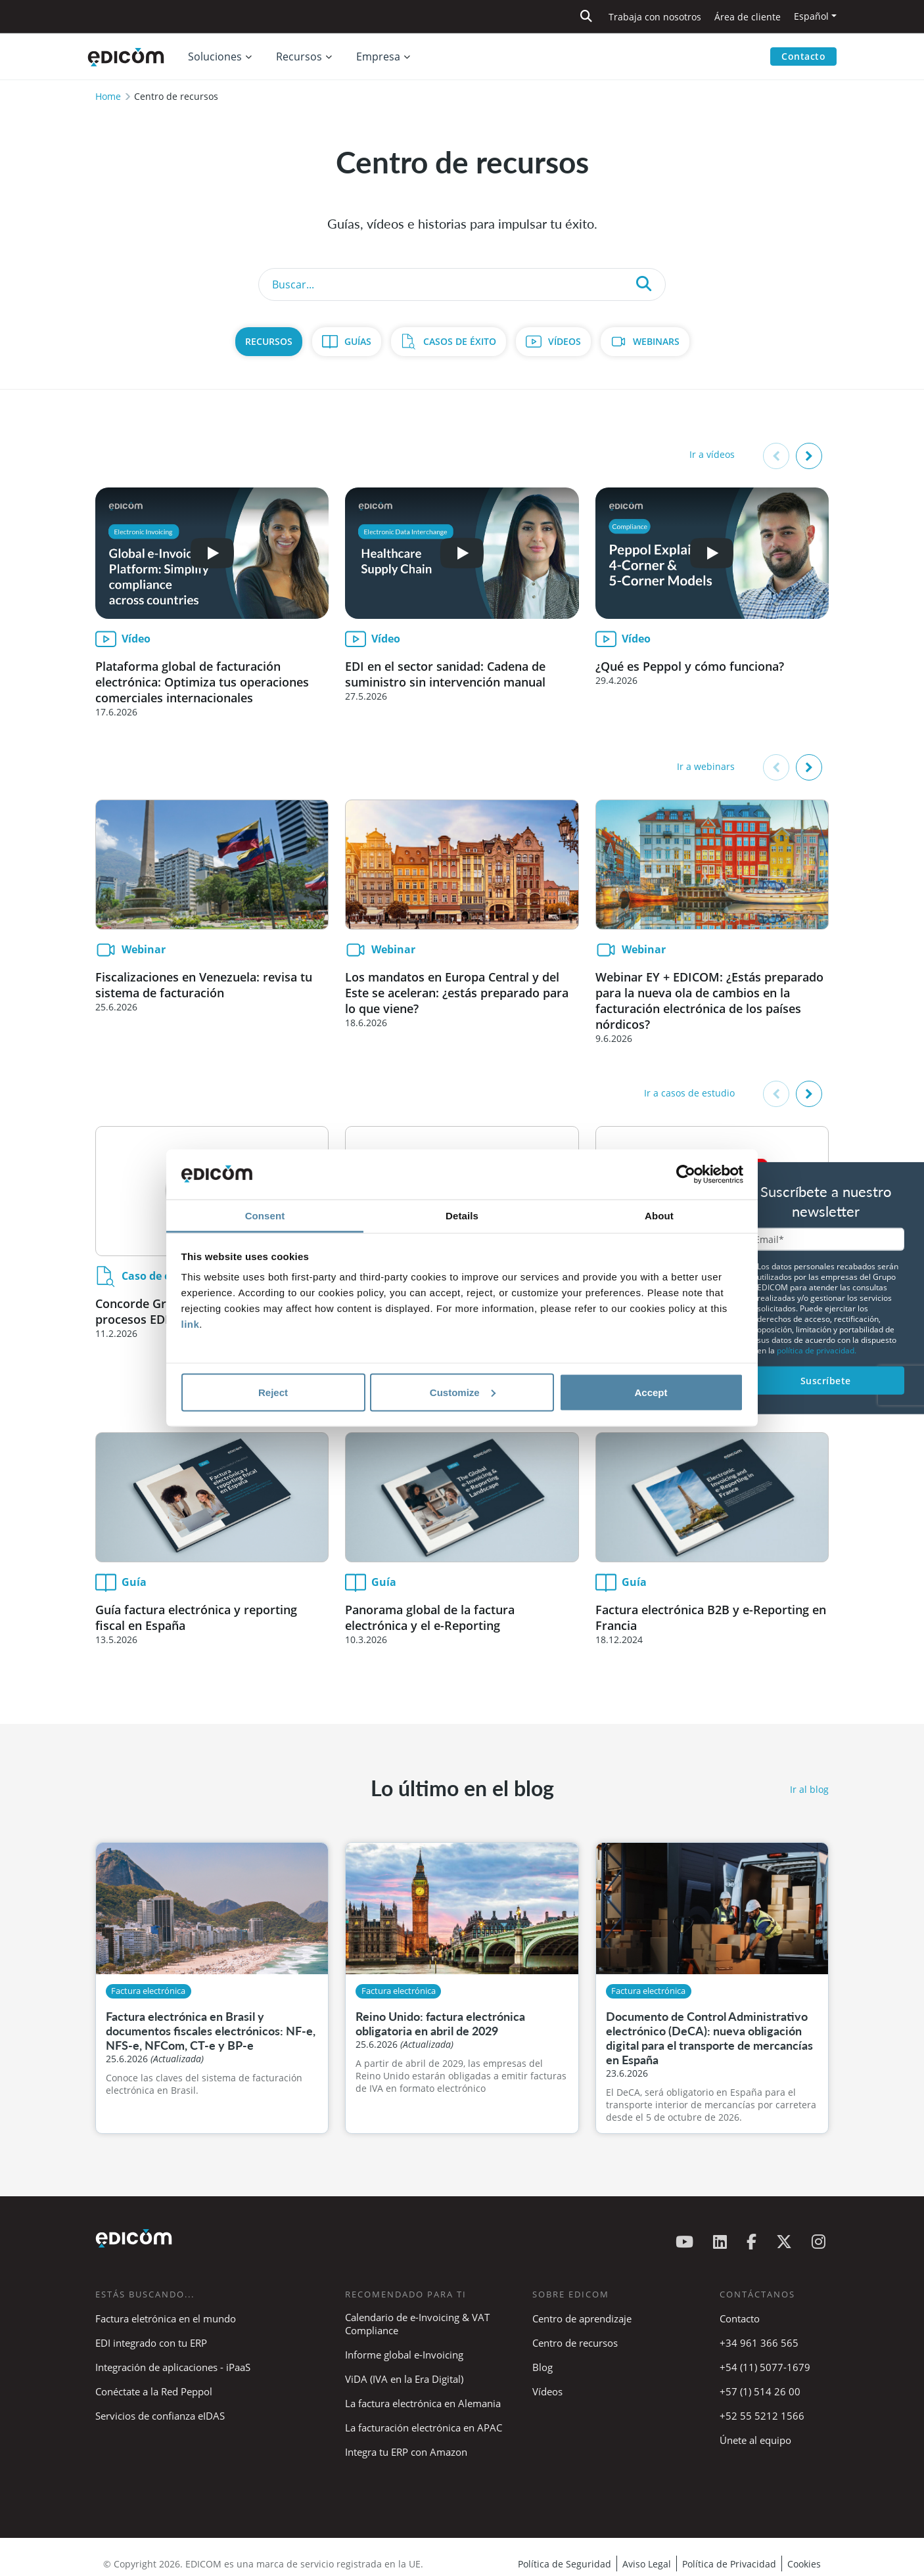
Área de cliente (747, 17)
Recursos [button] (299, 56)
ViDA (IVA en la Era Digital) (404, 2378)
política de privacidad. (816, 1349)
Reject (273, 1391)
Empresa (378, 56)
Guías (357, 341)
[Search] (462, 284)
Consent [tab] (265, 1215)
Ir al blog (809, 1789)
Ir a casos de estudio (689, 1093)
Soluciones (215, 56)
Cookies (804, 2564)
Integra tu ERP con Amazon (406, 2451)
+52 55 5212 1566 (762, 2415)
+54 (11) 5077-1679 (765, 2367)
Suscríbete (825, 1380)
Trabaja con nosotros (655, 17)
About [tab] (659, 1215)
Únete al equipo (755, 2440)
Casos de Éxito (459, 341)
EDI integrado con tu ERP (151, 2342)
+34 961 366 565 (759, 2342)
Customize (463, 1391)
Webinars (656, 341)
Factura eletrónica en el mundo (165, 2318)
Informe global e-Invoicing (404, 2354)
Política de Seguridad (564, 2564)
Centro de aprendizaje (582, 2318)
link (190, 1324)
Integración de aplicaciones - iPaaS (172, 2367)
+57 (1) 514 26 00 (760, 2391)
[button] (809, 456)
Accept (650, 1391)
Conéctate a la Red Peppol (153, 2391)
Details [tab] (462, 1215)
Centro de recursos (575, 2342)
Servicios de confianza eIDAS (160, 2415)
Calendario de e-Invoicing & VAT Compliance (417, 2324)
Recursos (268, 341)
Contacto (803, 56)
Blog (542, 2367)
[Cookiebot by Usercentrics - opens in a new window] (685, 1175)
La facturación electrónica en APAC (423, 2427)
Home (108, 96)
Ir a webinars (706, 766)
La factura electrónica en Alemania (423, 2403)
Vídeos (564, 341)
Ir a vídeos (712, 454)
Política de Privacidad (729, 2564)
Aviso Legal (646, 2564)
